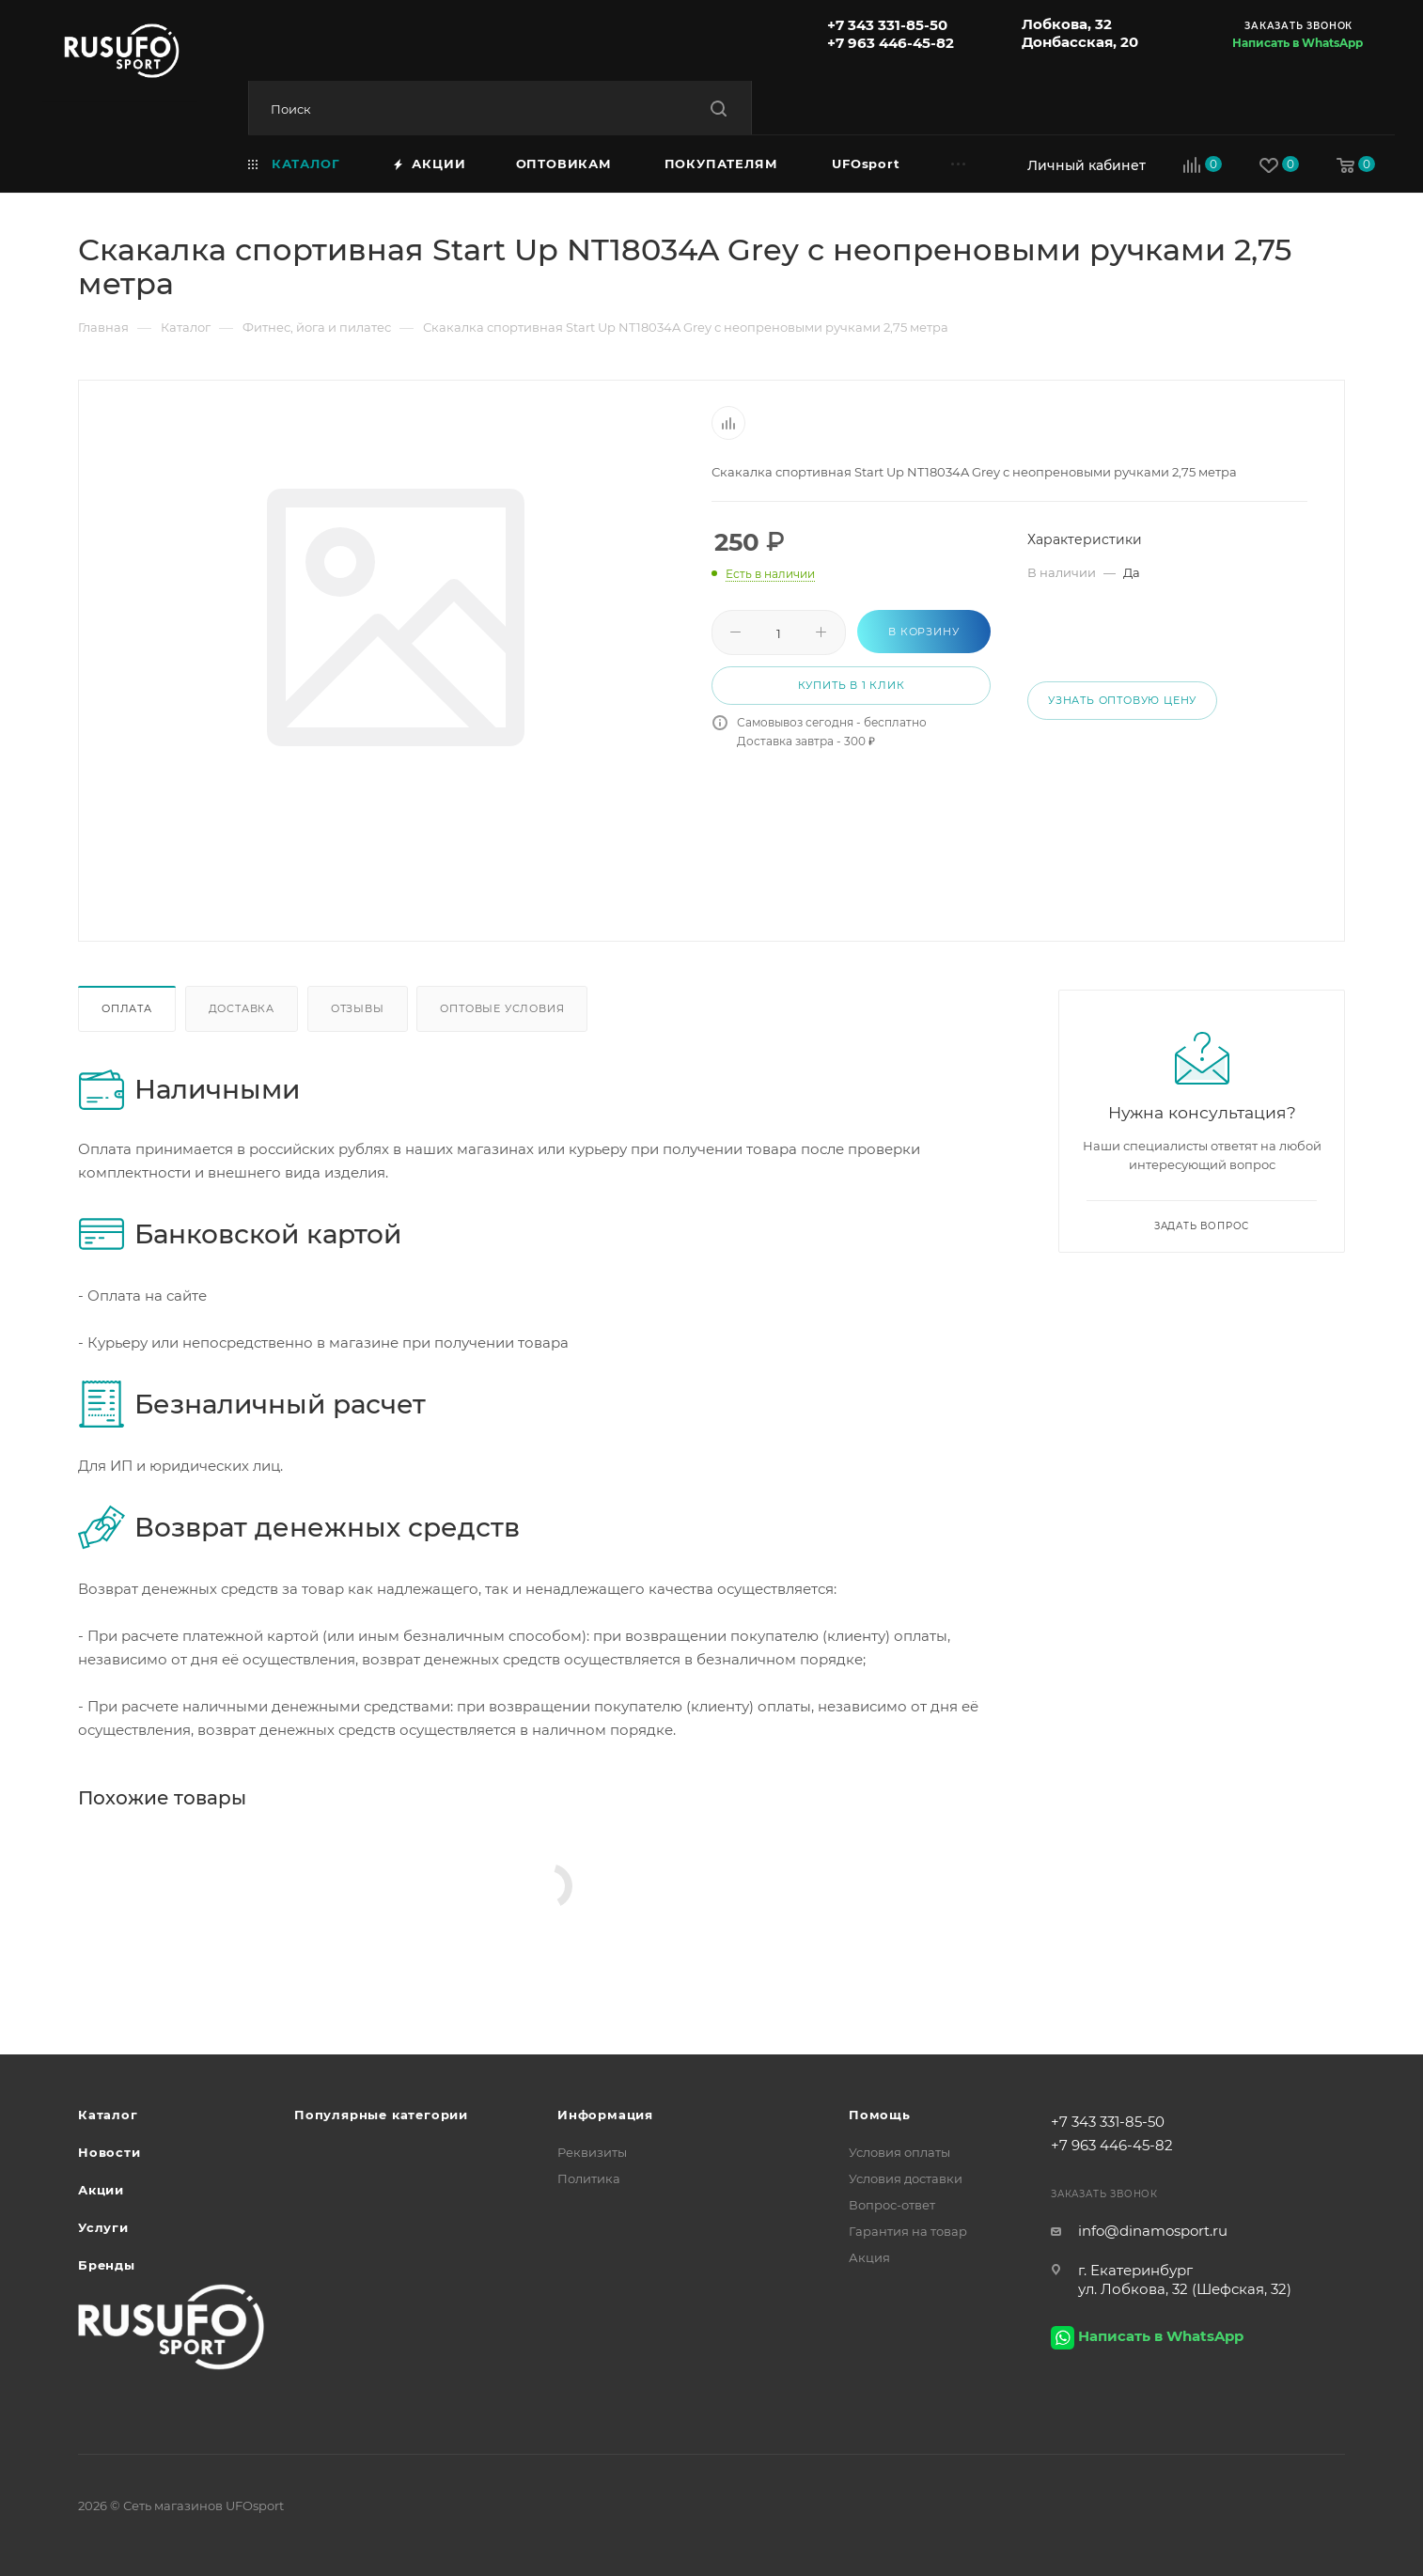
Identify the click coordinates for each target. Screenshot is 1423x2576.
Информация (605, 2114)
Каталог (108, 2114)
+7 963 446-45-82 (890, 43)
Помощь (880, 2114)
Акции (101, 2189)
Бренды (106, 2264)
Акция (869, 2257)
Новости (109, 2152)
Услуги (103, 2227)
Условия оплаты (899, 2152)
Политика (588, 2178)
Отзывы (357, 1008)
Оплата (127, 1008)
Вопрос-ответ (892, 2204)
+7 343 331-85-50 (887, 25)
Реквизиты (592, 2152)
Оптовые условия (502, 1008)
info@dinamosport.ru (1153, 2231)
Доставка (241, 1008)
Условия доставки (905, 2178)
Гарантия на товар (908, 2231)
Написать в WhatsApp (1297, 43)
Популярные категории (381, 2114)
